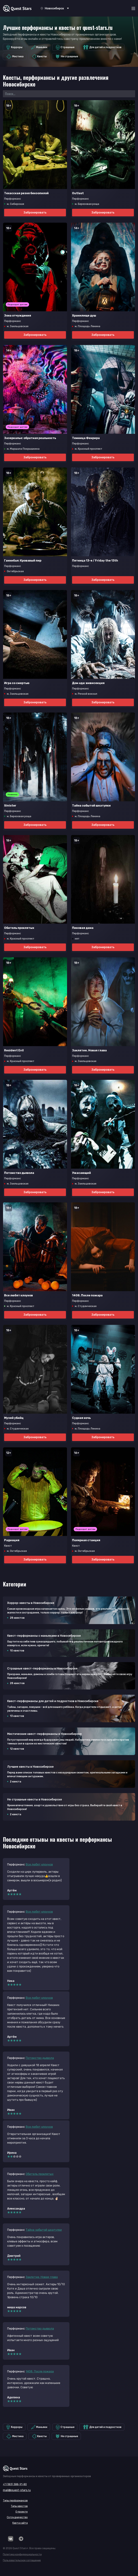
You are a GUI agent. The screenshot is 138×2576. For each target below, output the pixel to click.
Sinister (10, 805)
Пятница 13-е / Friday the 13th (95, 560)
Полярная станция (86, 1540)
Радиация (11, 1540)
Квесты (39, 56)
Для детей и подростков (102, 47)
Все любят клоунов (18, 1295)
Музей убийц (14, 1418)
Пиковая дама (82, 928)
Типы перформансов (15, 2500)
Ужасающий (81, 1173)
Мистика (15, 56)
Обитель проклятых (19, 928)
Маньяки (39, 47)
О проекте (21, 2511)
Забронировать (35, 212)
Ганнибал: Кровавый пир (22, 560)
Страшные (65, 47)
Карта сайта (20, 2522)
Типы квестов (19, 2506)
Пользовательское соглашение (22, 2560)
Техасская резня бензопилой (26, 193)
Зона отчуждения (17, 315)
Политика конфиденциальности (22, 2554)
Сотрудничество (17, 2517)
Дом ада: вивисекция (88, 683)
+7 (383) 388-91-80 (15, 2484)
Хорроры (14, 47)
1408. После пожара (87, 1295)
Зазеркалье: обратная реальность (30, 438)
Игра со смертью (16, 683)
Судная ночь (81, 1418)
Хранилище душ (84, 315)
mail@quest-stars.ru (17, 2490)
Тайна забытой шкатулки (91, 805)
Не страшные (66, 56)
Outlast (78, 193)
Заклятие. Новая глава (89, 1050)
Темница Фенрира (86, 438)
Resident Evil (14, 1050)
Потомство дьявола (19, 1173)
